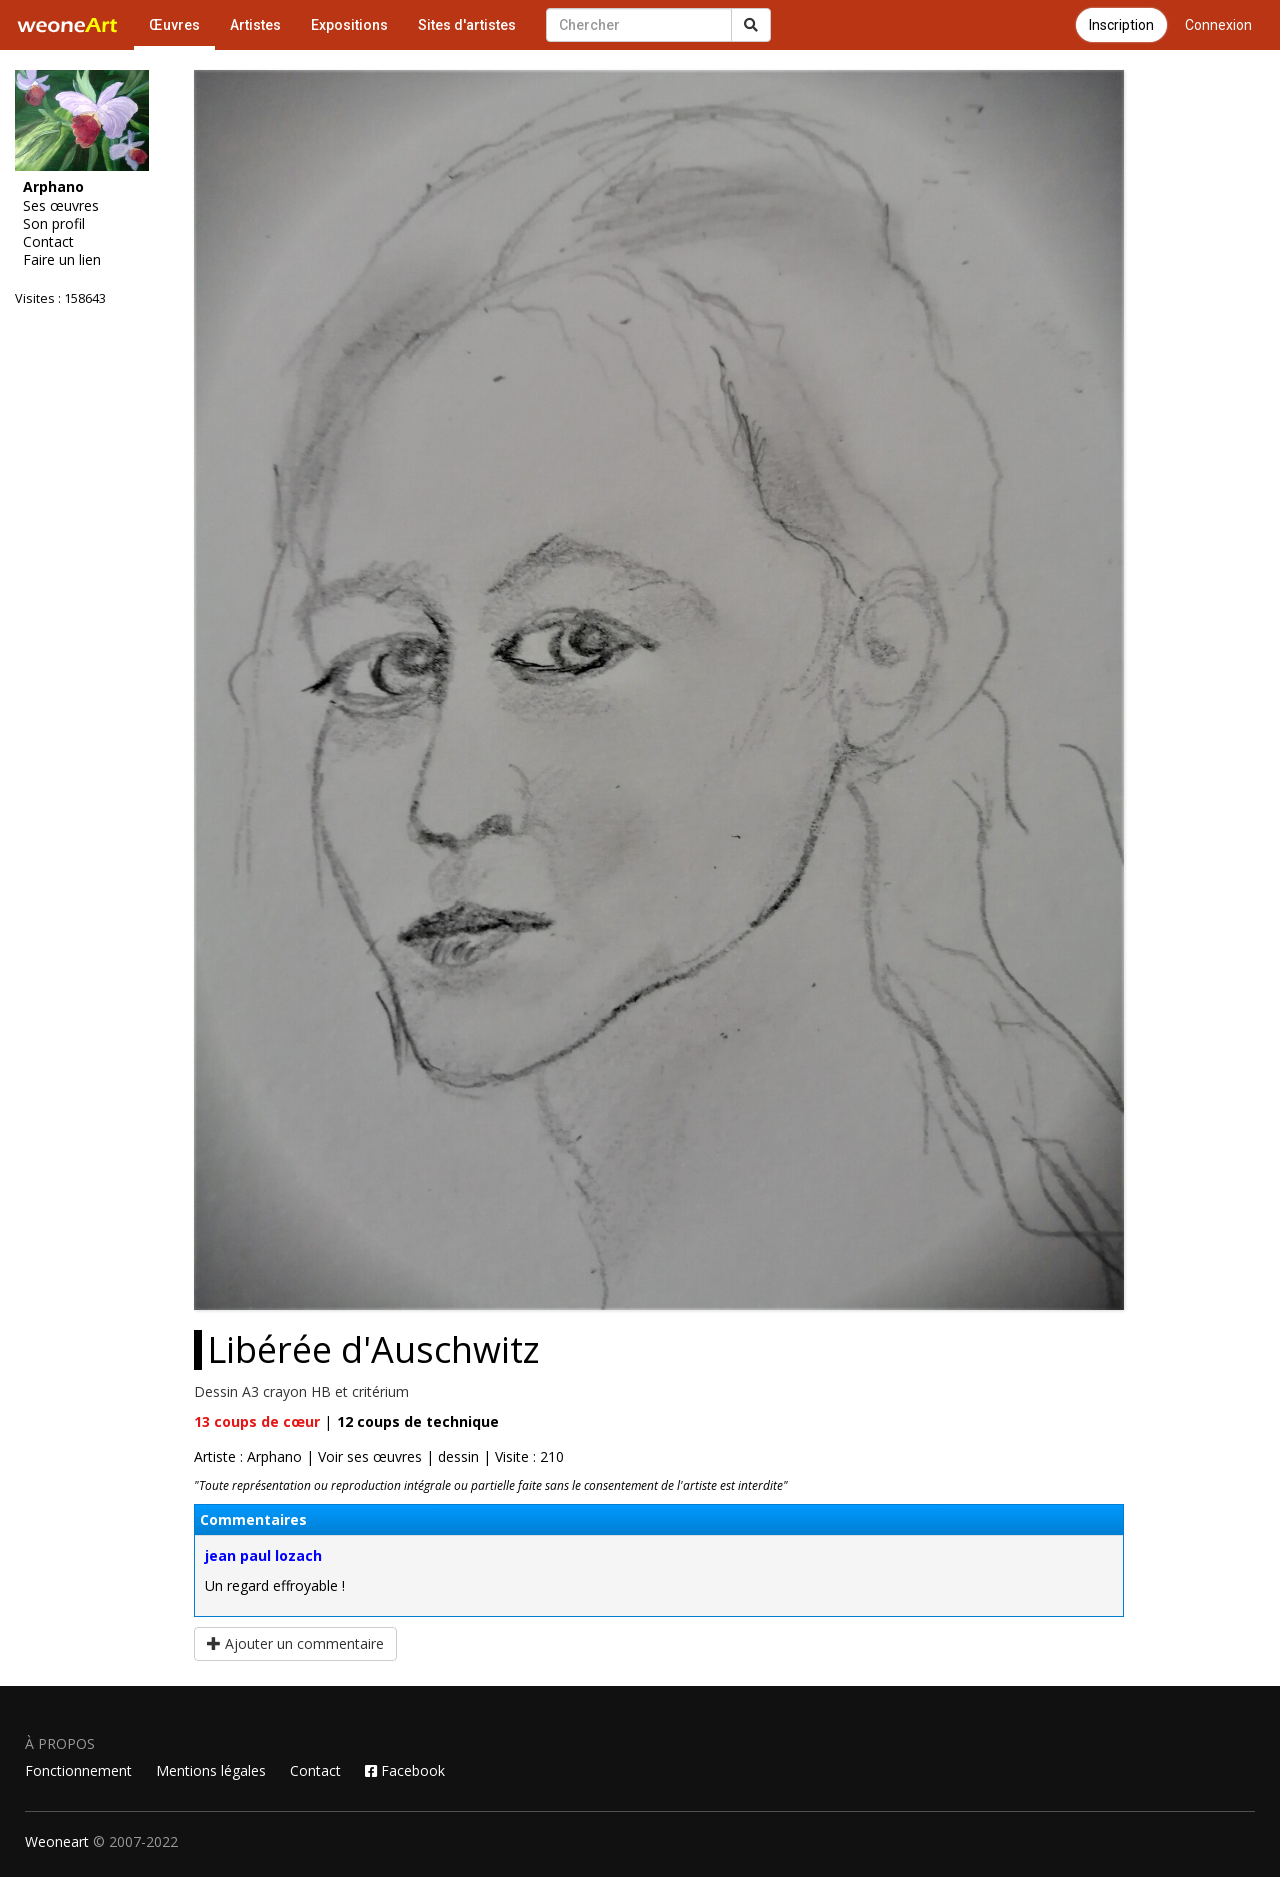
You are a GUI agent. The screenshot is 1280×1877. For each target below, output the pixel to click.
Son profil (54, 224)
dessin (458, 1456)
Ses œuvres (61, 206)
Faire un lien (62, 260)
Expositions (349, 25)
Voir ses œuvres (370, 1456)
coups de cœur (257, 1421)
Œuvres (174, 25)
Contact (48, 242)
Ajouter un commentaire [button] (295, 1643)
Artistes (255, 25)
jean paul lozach (263, 1555)
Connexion (1218, 25)
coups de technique (418, 1421)
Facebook (405, 1770)
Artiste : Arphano (248, 1456)
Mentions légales (211, 1770)
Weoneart (57, 1841)
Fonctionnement (78, 1770)
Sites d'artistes (467, 25)
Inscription (1121, 25)
